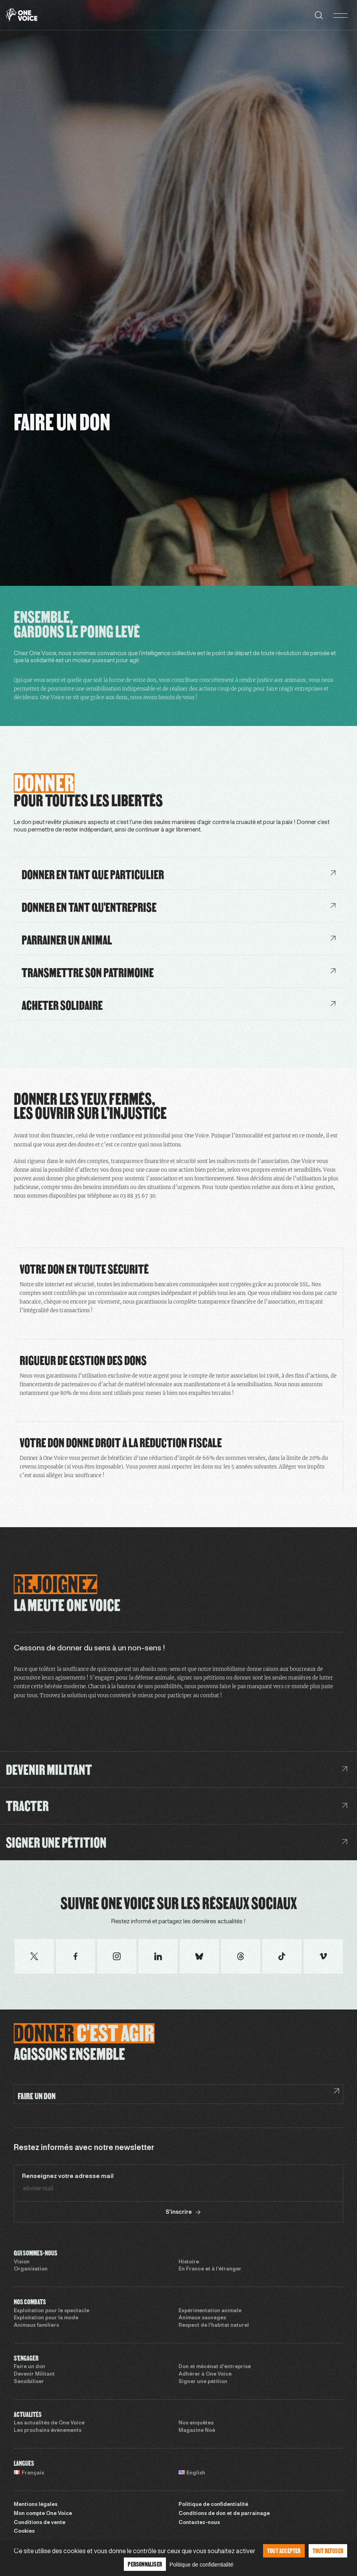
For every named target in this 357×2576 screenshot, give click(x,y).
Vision (21, 2262)
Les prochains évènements (47, 2430)
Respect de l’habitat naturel (213, 2325)
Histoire (188, 2262)
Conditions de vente (39, 2522)
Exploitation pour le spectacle (51, 2311)
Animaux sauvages (202, 2318)
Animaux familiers (36, 2325)
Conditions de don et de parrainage (224, 2513)
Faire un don (29, 2367)
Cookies (24, 2531)
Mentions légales (35, 2504)
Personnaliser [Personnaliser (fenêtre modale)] (145, 2564)
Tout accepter (284, 2550)
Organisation (31, 2269)
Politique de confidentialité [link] (201, 2564)
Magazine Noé (196, 2430)
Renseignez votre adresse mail (68, 2176)
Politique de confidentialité (213, 2504)
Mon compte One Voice (43, 2513)
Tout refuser (328, 2550)
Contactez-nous (199, 2522)
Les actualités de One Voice (49, 2423)
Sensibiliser (29, 2382)
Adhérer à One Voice (205, 2374)
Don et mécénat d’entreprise (214, 2367)
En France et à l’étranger (209, 2269)
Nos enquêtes (195, 2423)
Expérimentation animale (209, 2311)
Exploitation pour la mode (46, 2318)
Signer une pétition (202, 2382)
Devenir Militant (34, 2374)
